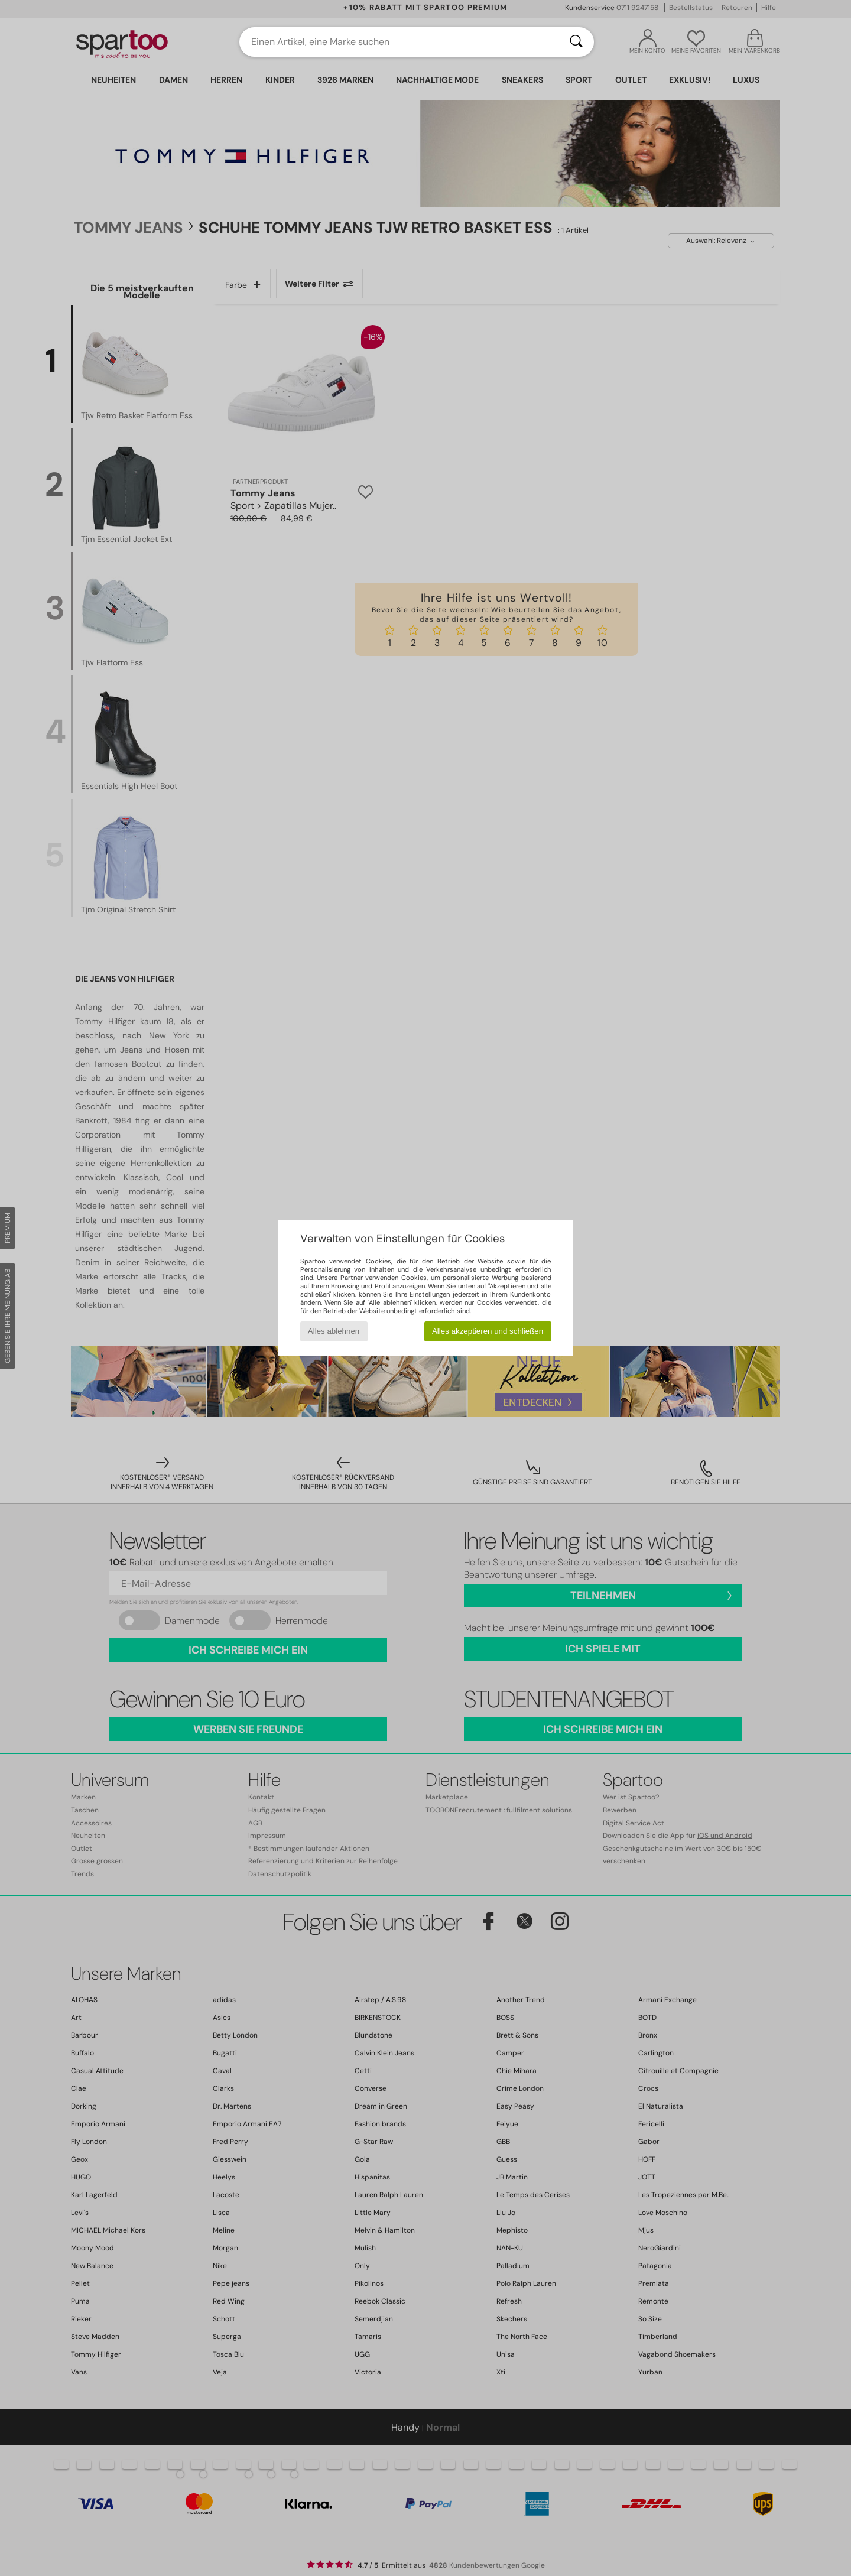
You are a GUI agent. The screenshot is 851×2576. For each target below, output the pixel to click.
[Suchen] (576, 42)
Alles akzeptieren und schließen (487, 1331)
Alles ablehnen (333, 1331)
